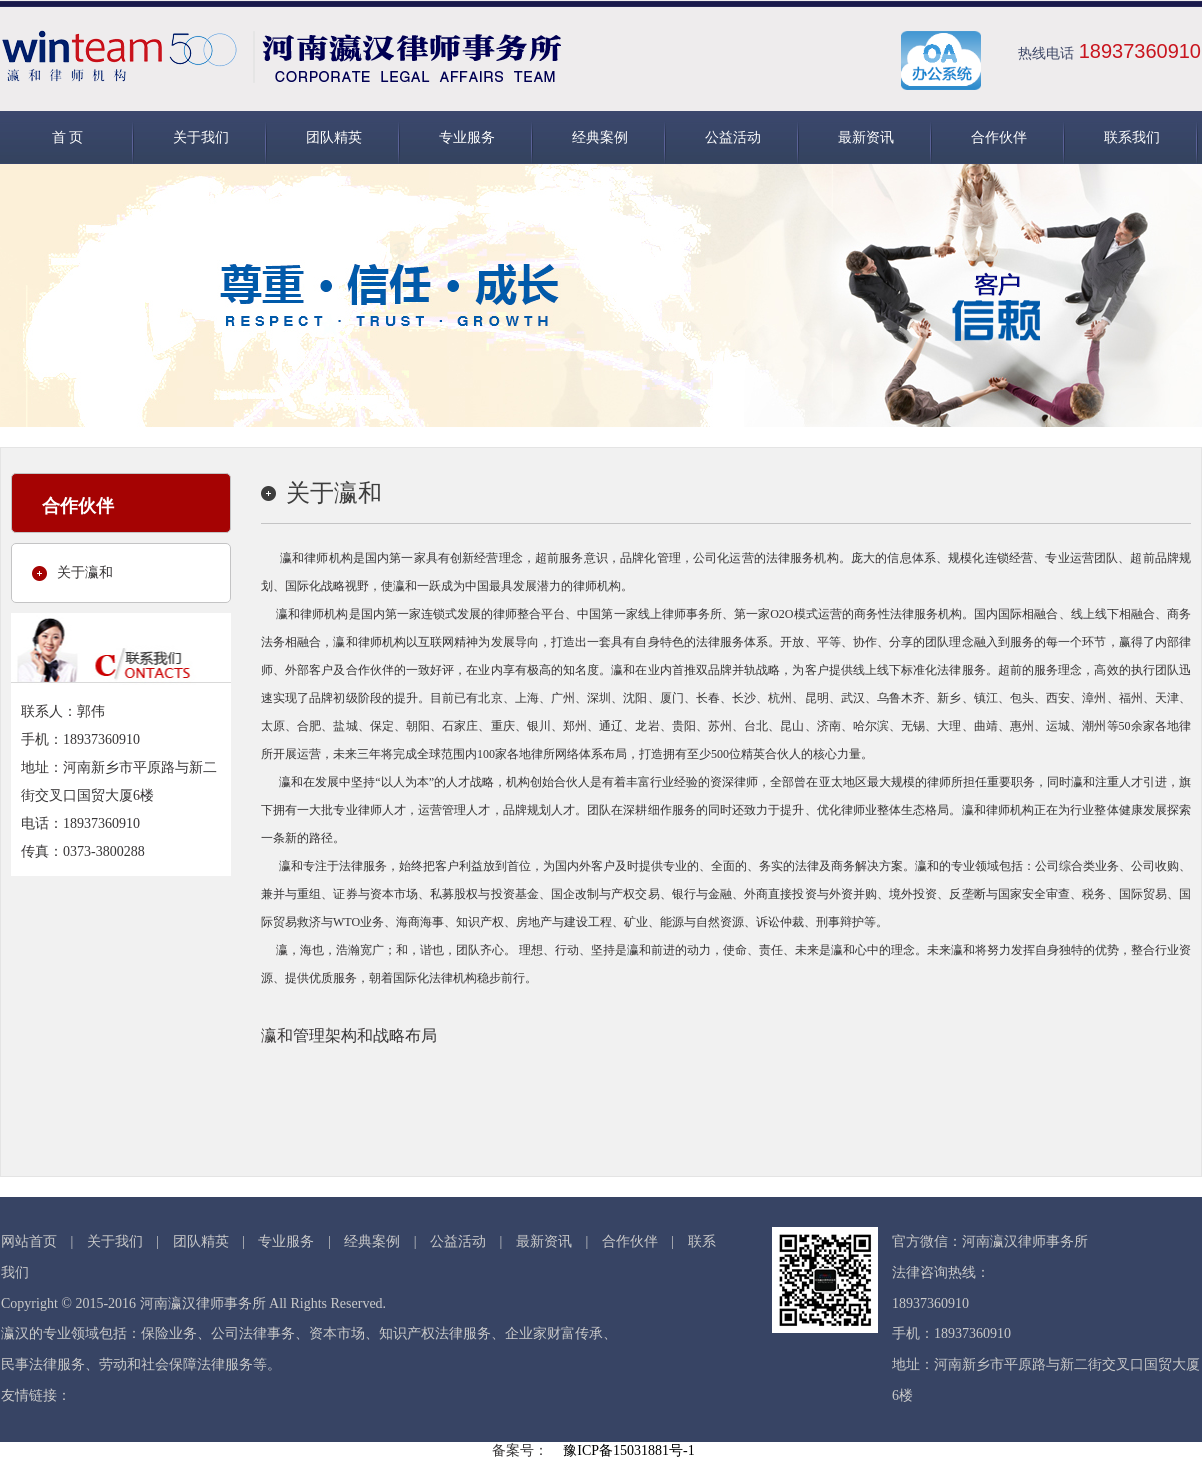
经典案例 (600, 137)
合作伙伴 (999, 137)
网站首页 (29, 1241)
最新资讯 (866, 137)
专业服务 (467, 137)
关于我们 (201, 137)
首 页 (68, 137)
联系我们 (1132, 137)
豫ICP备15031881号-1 (628, 1450)
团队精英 (334, 137)
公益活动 (733, 137)
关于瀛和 (85, 572)
